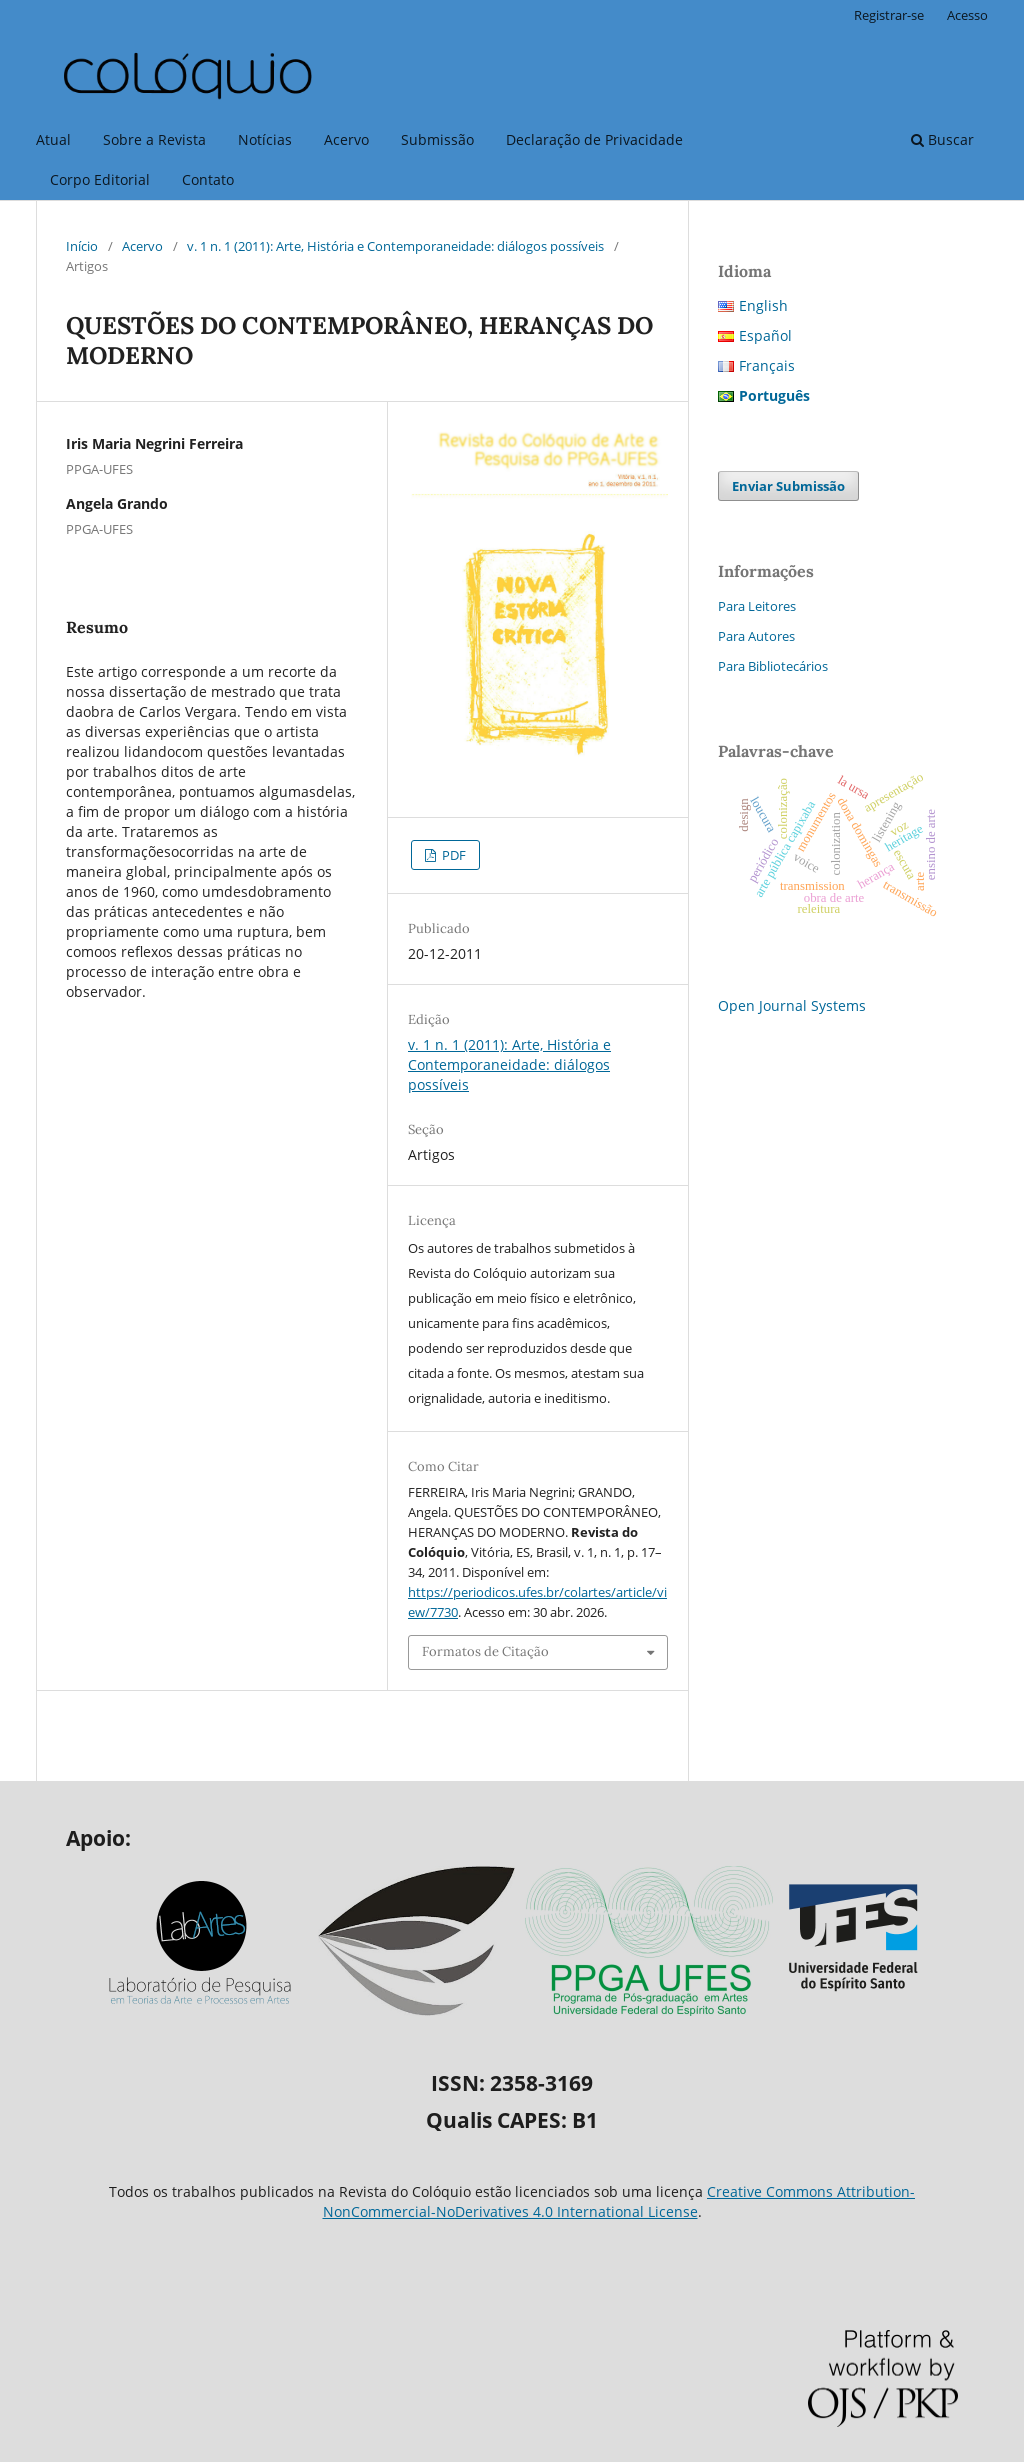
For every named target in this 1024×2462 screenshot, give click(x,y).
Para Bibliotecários (773, 666)
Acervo (346, 139)
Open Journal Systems (792, 1005)
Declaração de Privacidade (594, 139)
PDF (452, 855)
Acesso (967, 15)
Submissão (437, 139)
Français (767, 365)
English (763, 305)
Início (82, 246)
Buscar (942, 139)
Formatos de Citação (485, 1651)
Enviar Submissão (788, 486)
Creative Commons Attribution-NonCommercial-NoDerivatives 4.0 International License (619, 2201)
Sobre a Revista (154, 139)
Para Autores (756, 636)
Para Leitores (757, 606)
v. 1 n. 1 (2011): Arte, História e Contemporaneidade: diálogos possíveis (395, 246)
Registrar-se (889, 15)
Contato (208, 179)
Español (765, 335)
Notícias (265, 139)
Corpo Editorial (100, 179)
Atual (53, 139)
